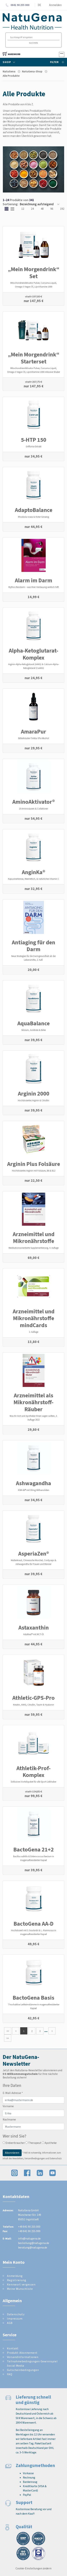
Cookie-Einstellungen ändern (33, 2568)
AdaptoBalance (33, 510)
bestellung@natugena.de (33, 2243)
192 (62, 209)
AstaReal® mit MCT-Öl (33, 1634)
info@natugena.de (29, 2238)
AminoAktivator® (33, 802)
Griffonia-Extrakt (33, 446)
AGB (10, 2323)
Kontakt (13, 2348)
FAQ (9, 2374)
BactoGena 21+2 (33, 1849)
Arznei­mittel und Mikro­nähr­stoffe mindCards (33, 1318)
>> (7, 2038)
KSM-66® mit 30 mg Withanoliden (33, 1490)
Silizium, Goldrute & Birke (33, 1030)
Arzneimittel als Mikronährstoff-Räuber (33, 1402)
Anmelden (55, 5)
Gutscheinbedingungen (23, 2370)
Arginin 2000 (33, 1093)
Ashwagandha (33, 1483)
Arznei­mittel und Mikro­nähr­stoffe (33, 1237)
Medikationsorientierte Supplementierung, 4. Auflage (34, 1247)
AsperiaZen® (33, 1553)
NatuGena (9, 71)
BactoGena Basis (33, 1997)
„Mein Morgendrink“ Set (33, 272)
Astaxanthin (33, 1627)
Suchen (33, 42)
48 (42, 209)
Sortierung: (10, 204)
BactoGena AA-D (34, 1923)
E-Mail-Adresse (13, 2093)
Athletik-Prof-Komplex (33, 1771)
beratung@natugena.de (32, 2247)
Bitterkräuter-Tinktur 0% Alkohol (33, 738)
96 (51, 209)
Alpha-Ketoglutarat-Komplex (33, 654)
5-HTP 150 (33, 440)
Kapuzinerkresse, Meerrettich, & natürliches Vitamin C (33, 878)
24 (32, 209)
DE (39, 5)
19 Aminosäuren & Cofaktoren (33, 808)
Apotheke (49, 2143)
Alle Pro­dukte (11, 76)
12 (22, 209)
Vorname (8, 2106)
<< (7, 2031)
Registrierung (16, 2280)
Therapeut (33, 2143)
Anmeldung (15, 2276)
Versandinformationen (22, 2357)
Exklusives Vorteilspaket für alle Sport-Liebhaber (33, 1781)
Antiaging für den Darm (33, 946)
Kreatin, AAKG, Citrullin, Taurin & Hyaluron (33, 1704)
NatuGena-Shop (32, 71)
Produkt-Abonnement (22, 2353)
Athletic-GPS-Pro (33, 1698)
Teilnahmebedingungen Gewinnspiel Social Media (32, 2363)
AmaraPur (33, 731)
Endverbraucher (14, 2143)
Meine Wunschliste (20, 2289)
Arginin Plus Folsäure (33, 1164)
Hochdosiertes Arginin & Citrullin (33, 1100)
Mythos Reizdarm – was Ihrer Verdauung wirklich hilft (33, 587)
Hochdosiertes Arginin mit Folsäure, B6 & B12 (33, 1170)
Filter (57, 62)
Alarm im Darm (33, 580)
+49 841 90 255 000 (29, 2227)
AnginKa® (33, 872)
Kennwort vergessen (21, 2284)
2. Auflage (33, 1331)
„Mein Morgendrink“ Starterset (33, 358)
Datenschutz (16, 2314)
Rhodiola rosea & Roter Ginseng (33, 516)
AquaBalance (33, 1023)
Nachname (9, 2119)
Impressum (15, 2318)
